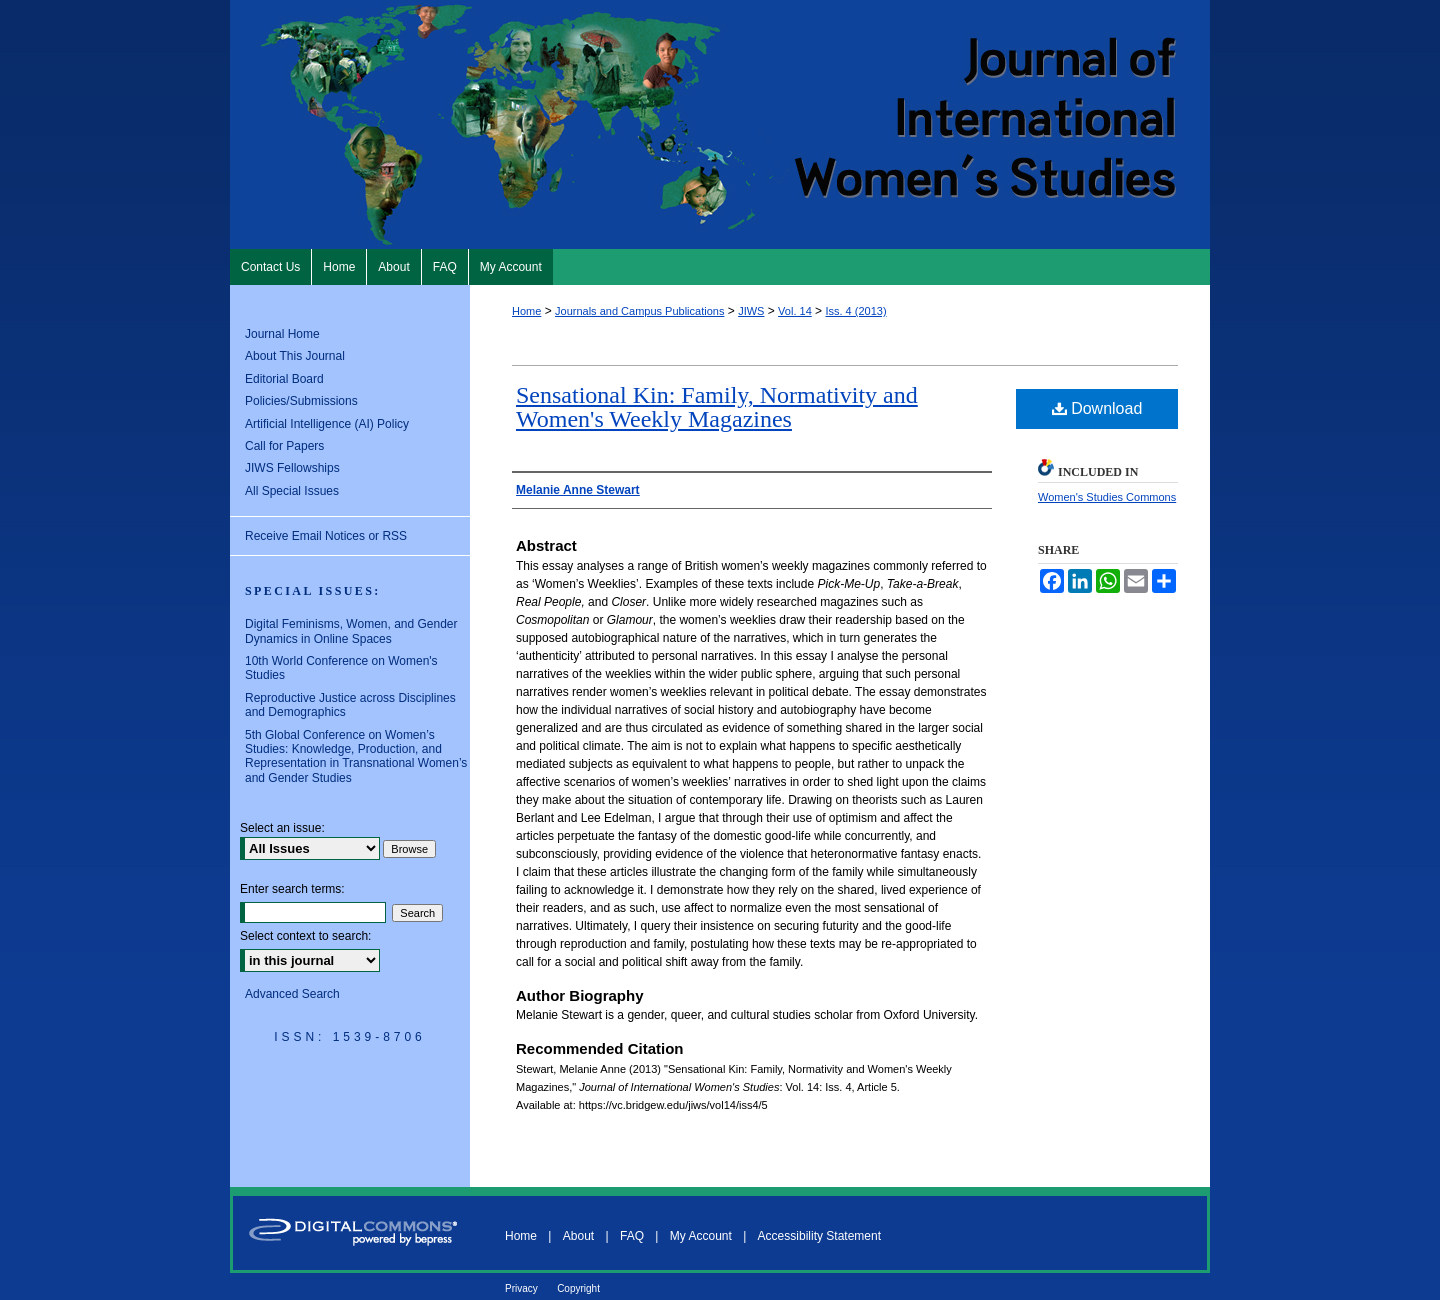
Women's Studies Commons (1107, 497)
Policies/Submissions (301, 401)
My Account (701, 1236)
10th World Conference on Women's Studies (341, 668)
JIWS (751, 311)
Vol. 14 (795, 311)
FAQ (632, 1236)
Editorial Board (284, 379)
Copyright (578, 1288)
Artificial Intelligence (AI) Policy (327, 424)
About (578, 1236)
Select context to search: (305, 936)
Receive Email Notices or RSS (326, 536)
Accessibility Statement (819, 1236)
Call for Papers (284, 446)
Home (526, 311)
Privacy (521, 1288)
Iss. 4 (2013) (855, 311)
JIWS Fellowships (292, 468)
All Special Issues (292, 491)
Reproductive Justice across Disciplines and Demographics (350, 705)
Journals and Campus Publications (639, 311)
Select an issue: (282, 828)
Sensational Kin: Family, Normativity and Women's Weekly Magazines (717, 407)
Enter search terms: (292, 889)
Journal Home (282, 334)
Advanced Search (292, 994)
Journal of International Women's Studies (720, 124)
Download (1097, 408)
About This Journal (295, 356)
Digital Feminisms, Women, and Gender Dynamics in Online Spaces (351, 631)
